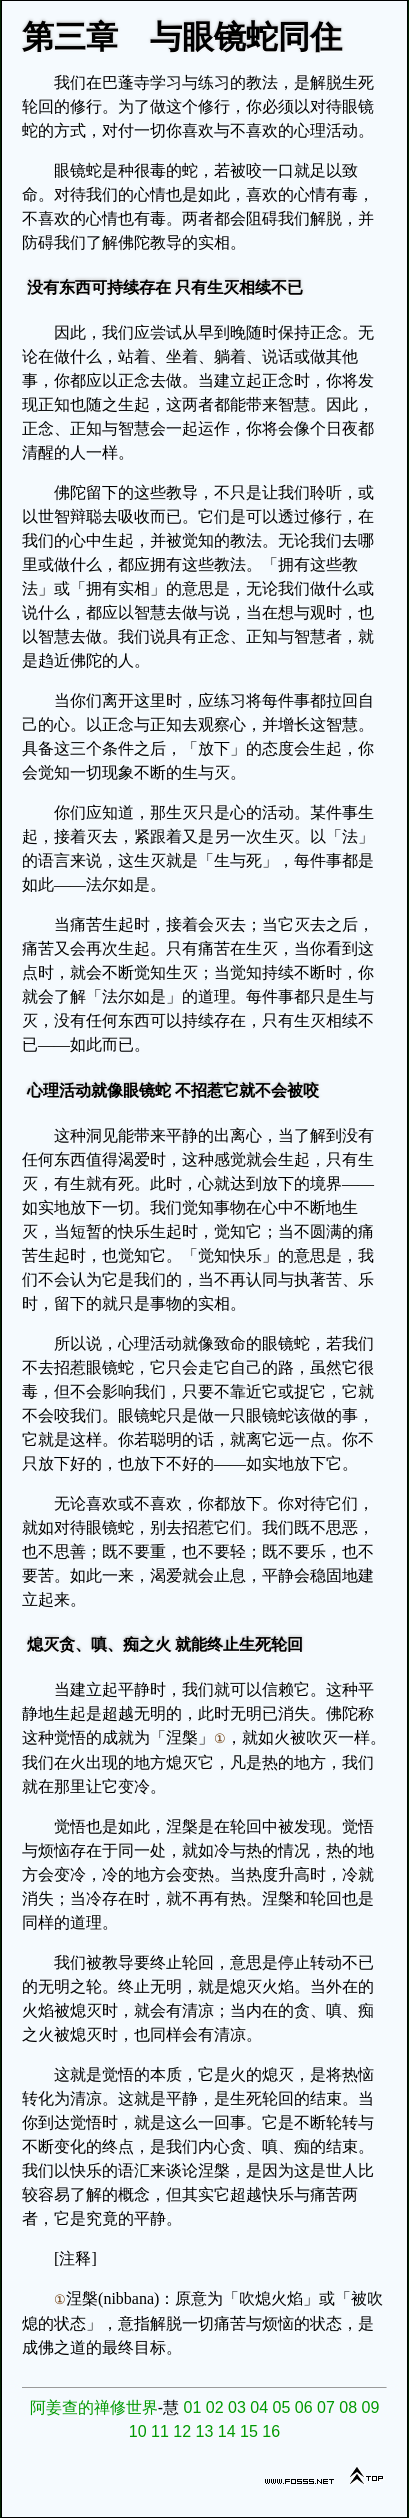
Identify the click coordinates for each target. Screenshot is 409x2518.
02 (215, 2407)
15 (249, 2431)
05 (281, 2407)
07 (326, 2407)
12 (182, 2431)
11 (160, 2431)
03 (237, 2407)
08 (348, 2407)
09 (370, 2407)
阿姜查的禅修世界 (94, 2407)
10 (138, 2431)
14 (227, 2431)
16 (271, 2431)
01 (192, 2407)
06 (304, 2407)
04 (259, 2407)
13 (205, 2431)
